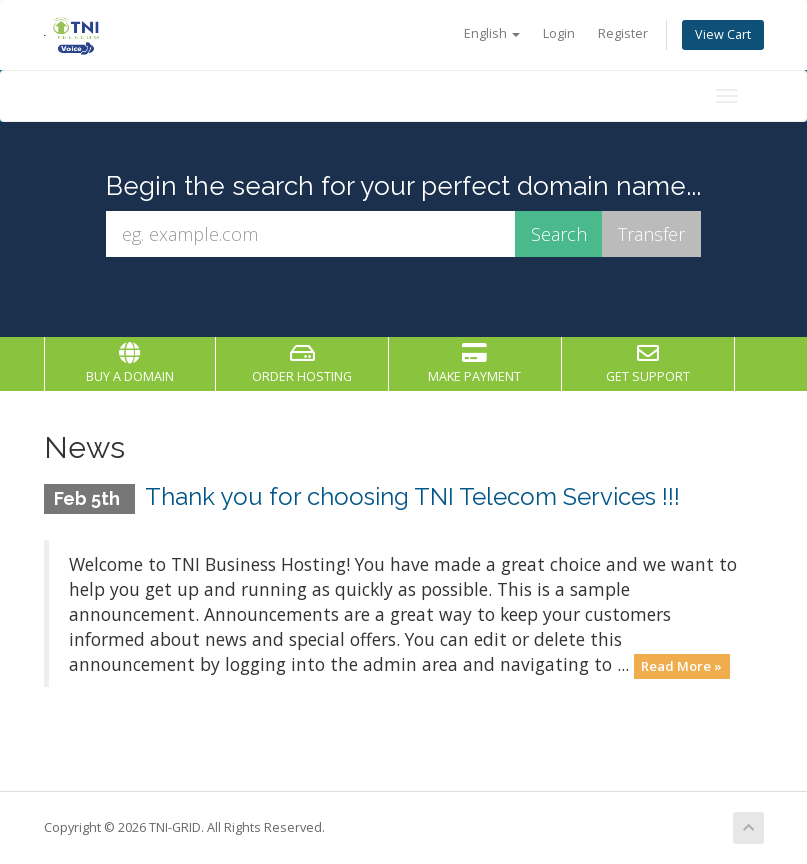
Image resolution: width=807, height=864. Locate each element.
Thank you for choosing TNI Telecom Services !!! (412, 496)
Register (623, 33)
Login (559, 33)
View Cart (723, 34)
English (492, 33)
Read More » (681, 666)
